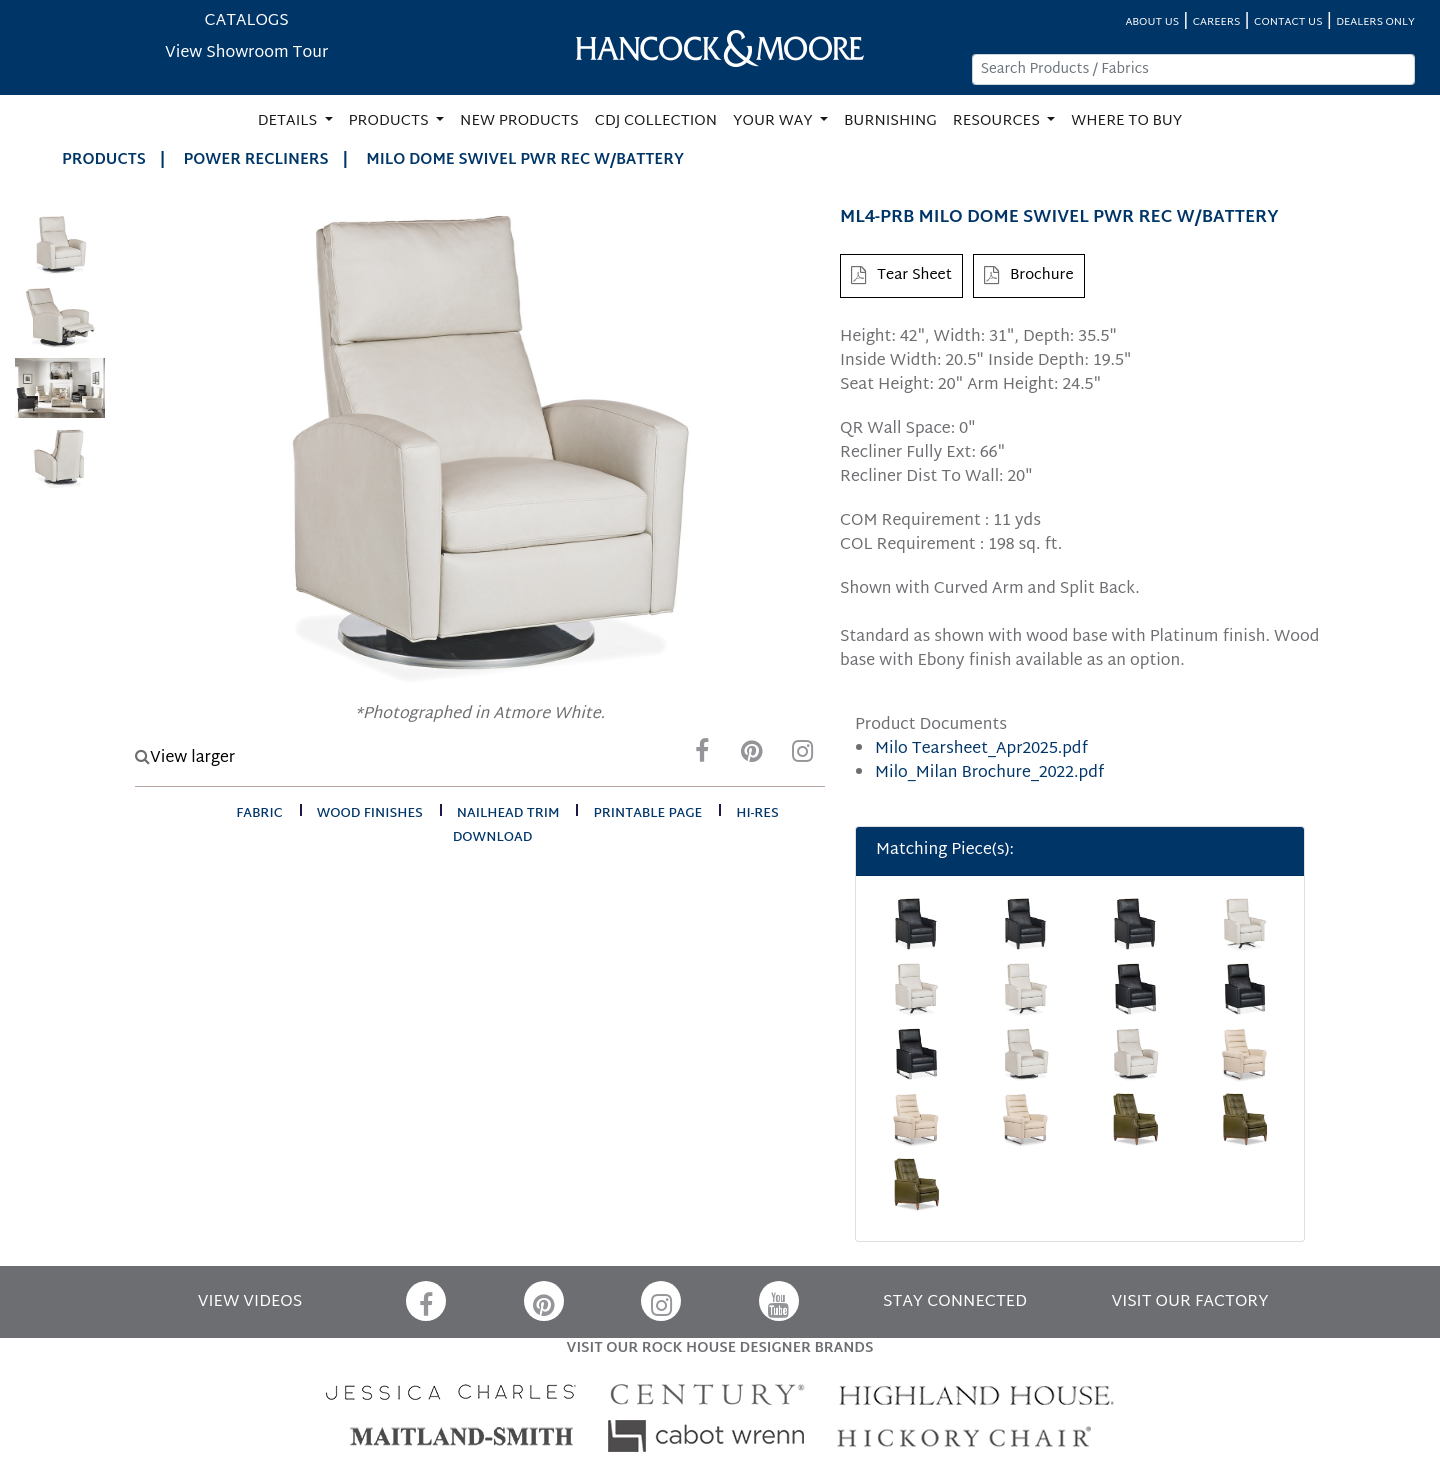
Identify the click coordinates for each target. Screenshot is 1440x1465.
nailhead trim (508, 814)
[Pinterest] (752, 756)
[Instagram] (802, 756)
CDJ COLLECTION (656, 121)
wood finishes (370, 814)
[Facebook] (702, 756)
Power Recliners (256, 160)
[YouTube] (779, 1301)
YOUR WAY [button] (774, 121)
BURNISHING (890, 121)
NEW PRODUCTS (519, 121)
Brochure (1029, 275)
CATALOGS (247, 21)
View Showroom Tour (246, 53)
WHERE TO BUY (1126, 121)
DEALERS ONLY (1375, 22)
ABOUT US (1152, 22)
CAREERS (1217, 22)
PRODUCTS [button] (391, 121)
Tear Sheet (901, 275)
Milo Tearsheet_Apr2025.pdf (981, 749)
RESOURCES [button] (998, 121)
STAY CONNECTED (955, 1302)
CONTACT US (1288, 22)
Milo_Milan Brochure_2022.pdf (989, 773)
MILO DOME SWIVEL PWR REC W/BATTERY (525, 160)
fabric (259, 814)
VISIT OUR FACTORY (1189, 1302)
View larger (185, 758)
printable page (647, 814)
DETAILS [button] (289, 121)
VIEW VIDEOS (250, 1302)
